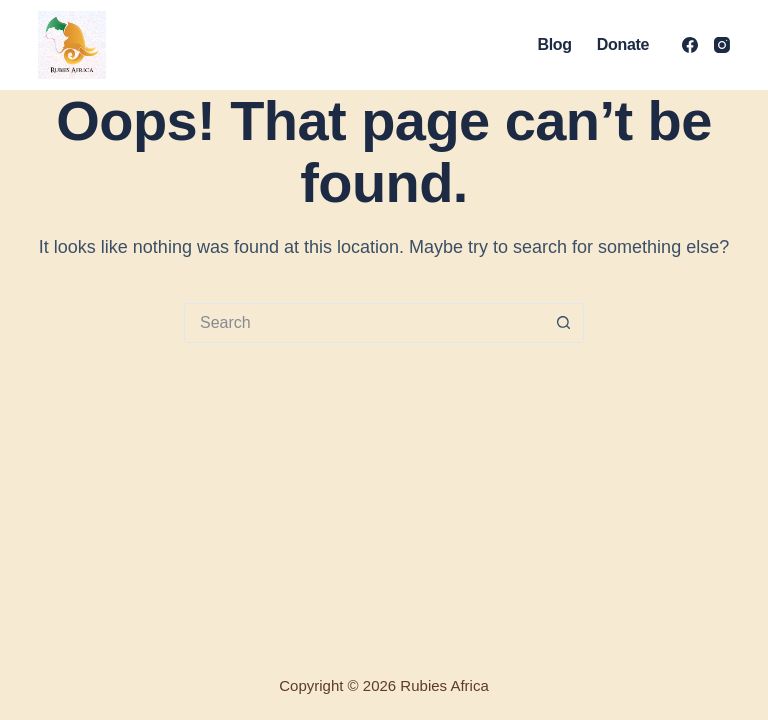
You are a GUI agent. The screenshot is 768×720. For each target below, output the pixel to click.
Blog (555, 44)
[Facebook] (690, 45)
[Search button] (564, 323)
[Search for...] (364, 323)
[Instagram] (722, 45)
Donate (623, 44)
